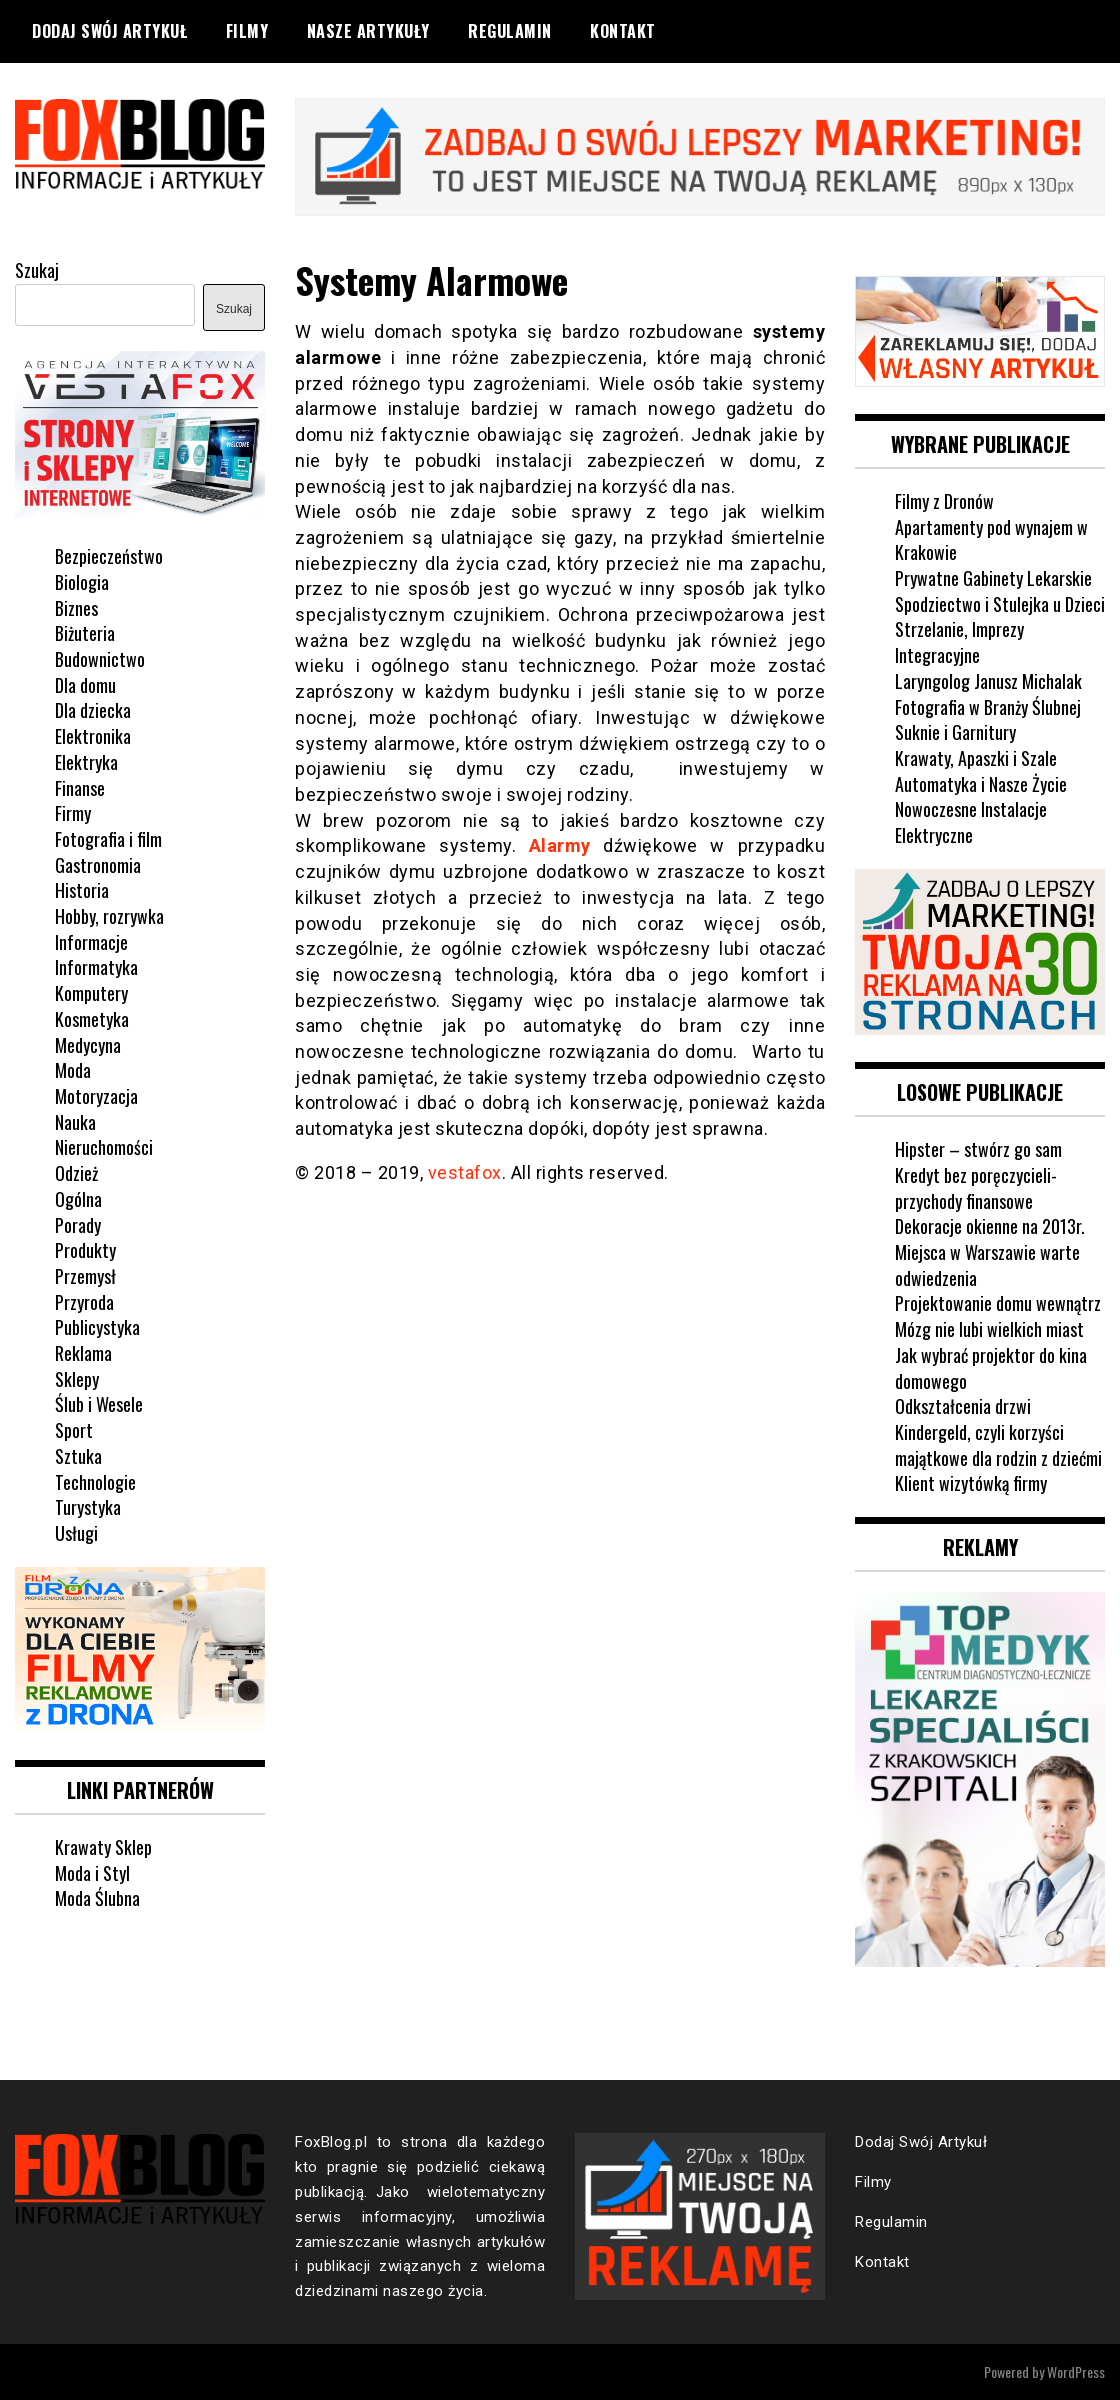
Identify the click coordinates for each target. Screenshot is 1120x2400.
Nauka (75, 1122)
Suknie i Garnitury (955, 732)
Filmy (247, 31)
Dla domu (85, 685)
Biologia (82, 582)
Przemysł (85, 1276)
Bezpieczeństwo (109, 556)
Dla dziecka (93, 710)
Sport (74, 1430)
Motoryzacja (96, 1096)
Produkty (85, 1250)
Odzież (76, 1173)
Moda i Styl (92, 1873)
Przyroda (84, 1302)
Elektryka (86, 762)
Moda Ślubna (97, 1898)
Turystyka (88, 1507)
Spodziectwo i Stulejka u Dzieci (1000, 604)
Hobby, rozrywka (109, 916)
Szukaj (37, 270)
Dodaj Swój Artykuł (109, 31)
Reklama (83, 1353)
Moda (73, 1070)
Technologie (95, 1482)
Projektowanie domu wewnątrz (998, 1303)
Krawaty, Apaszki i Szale (976, 758)
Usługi (76, 1533)
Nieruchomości (104, 1147)
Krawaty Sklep (103, 1847)
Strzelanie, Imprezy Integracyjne (959, 642)
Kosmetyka (92, 1019)
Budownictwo (100, 659)
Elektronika (93, 736)
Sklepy (77, 1379)
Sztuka (78, 1456)
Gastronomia (98, 865)
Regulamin (510, 31)
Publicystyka (97, 1327)
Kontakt (623, 31)
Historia (82, 890)
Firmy (73, 813)
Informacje (91, 942)
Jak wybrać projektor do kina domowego (991, 1368)
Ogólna (78, 1199)
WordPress (1076, 2371)
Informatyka (96, 967)
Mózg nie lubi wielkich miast (989, 1329)
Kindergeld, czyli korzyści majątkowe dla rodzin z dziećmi (998, 1445)
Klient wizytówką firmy (971, 1483)
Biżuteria (85, 633)
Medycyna (88, 1045)
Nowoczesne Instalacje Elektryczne (971, 822)
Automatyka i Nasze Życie (981, 784)
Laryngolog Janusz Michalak (988, 681)
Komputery (91, 993)
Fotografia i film (108, 839)
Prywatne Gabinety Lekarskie (993, 578)
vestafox (465, 1172)
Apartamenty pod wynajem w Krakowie (991, 540)
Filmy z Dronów (944, 501)
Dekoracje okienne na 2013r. (990, 1226)
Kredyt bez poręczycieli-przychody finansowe (976, 1188)
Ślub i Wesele (99, 1404)
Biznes (76, 608)
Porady (78, 1225)
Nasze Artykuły (368, 31)
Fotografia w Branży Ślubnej (988, 707)
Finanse (80, 788)
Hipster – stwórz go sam (978, 1149)
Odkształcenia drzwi (963, 1406)
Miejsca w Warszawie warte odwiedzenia (987, 1265)
